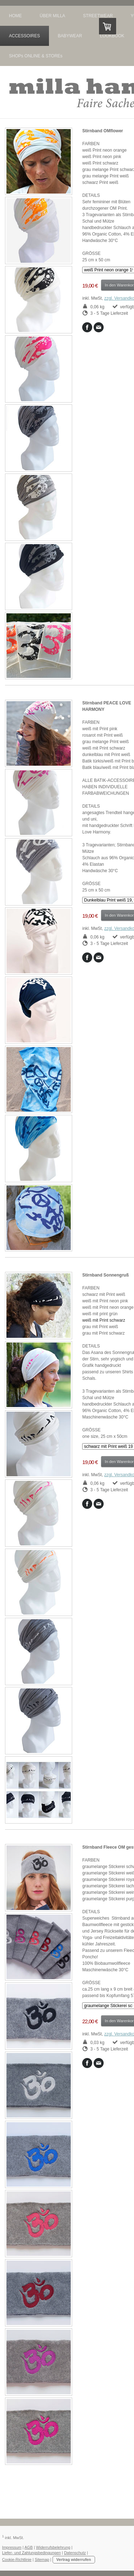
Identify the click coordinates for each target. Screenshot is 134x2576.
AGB (28, 2547)
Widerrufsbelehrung (53, 2547)
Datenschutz (75, 2553)
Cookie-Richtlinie (17, 2559)
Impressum (11, 2547)
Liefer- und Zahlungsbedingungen (31, 2553)
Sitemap (42, 2559)
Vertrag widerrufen (73, 2559)
